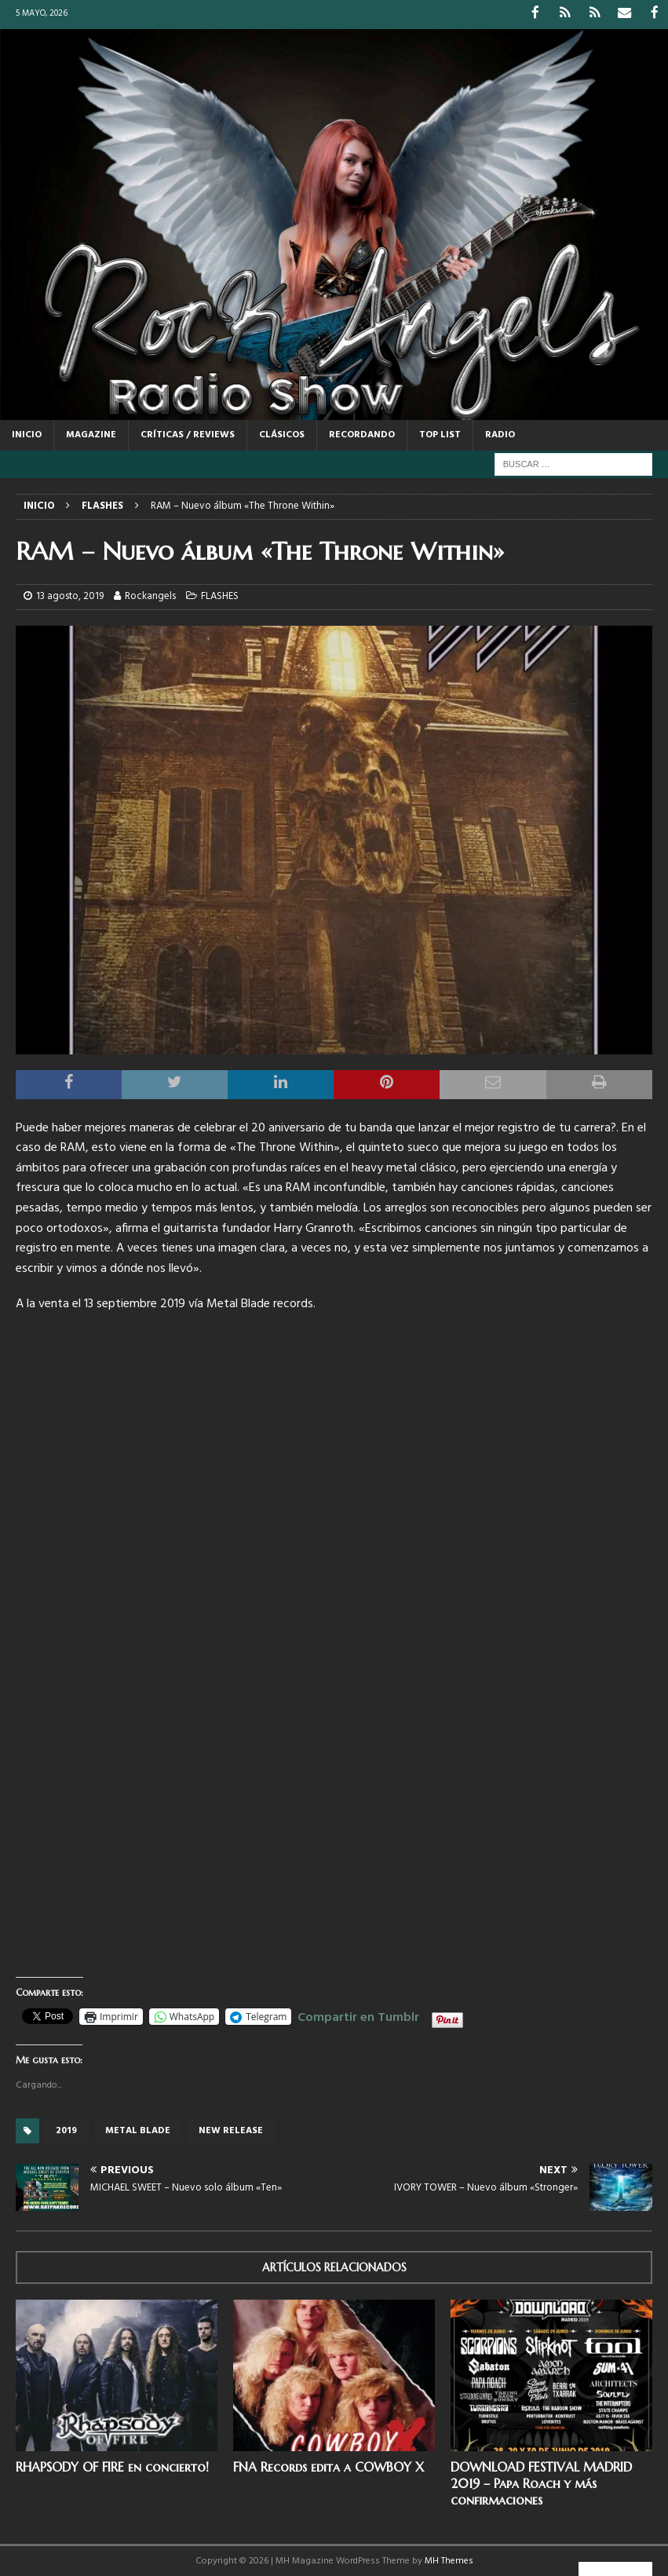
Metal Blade (137, 2129)
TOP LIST (440, 434)
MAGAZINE (91, 434)
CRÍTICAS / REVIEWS (188, 434)
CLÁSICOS (282, 434)
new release (231, 2129)
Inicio (27, 434)
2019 (66, 2129)
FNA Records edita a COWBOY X (328, 2466)
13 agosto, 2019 (70, 594)
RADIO (500, 434)
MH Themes (449, 2559)
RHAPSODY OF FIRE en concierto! (112, 2466)
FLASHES (220, 594)
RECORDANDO (362, 434)
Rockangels (150, 594)
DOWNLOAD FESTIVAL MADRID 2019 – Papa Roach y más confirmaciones (541, 2482)
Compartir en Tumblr (358, 2014)
